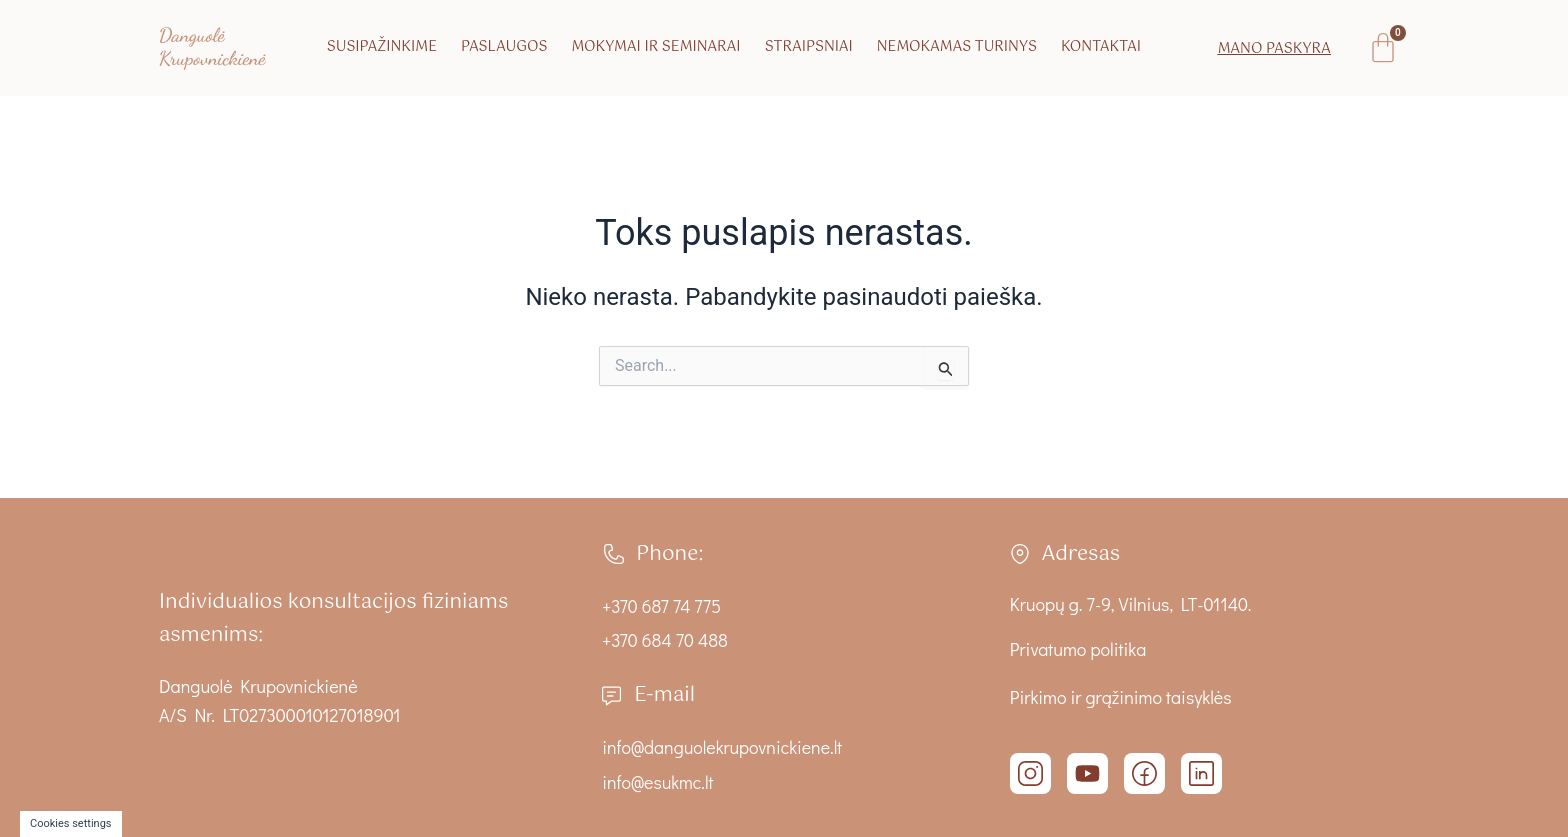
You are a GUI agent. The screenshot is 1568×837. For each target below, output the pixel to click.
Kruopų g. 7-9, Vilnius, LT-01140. (1131, 604)
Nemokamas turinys (957, 47)
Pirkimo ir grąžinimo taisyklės (1121, 697)
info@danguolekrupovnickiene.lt (723, 747)
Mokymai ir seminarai (655, 47)
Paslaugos (504, 47)
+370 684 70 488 (665, 640)
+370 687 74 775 (662, 606)
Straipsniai (809, 47)
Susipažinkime (382, 47)
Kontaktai (1101, 47)
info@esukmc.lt (658, 782)
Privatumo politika (1078, 649)
